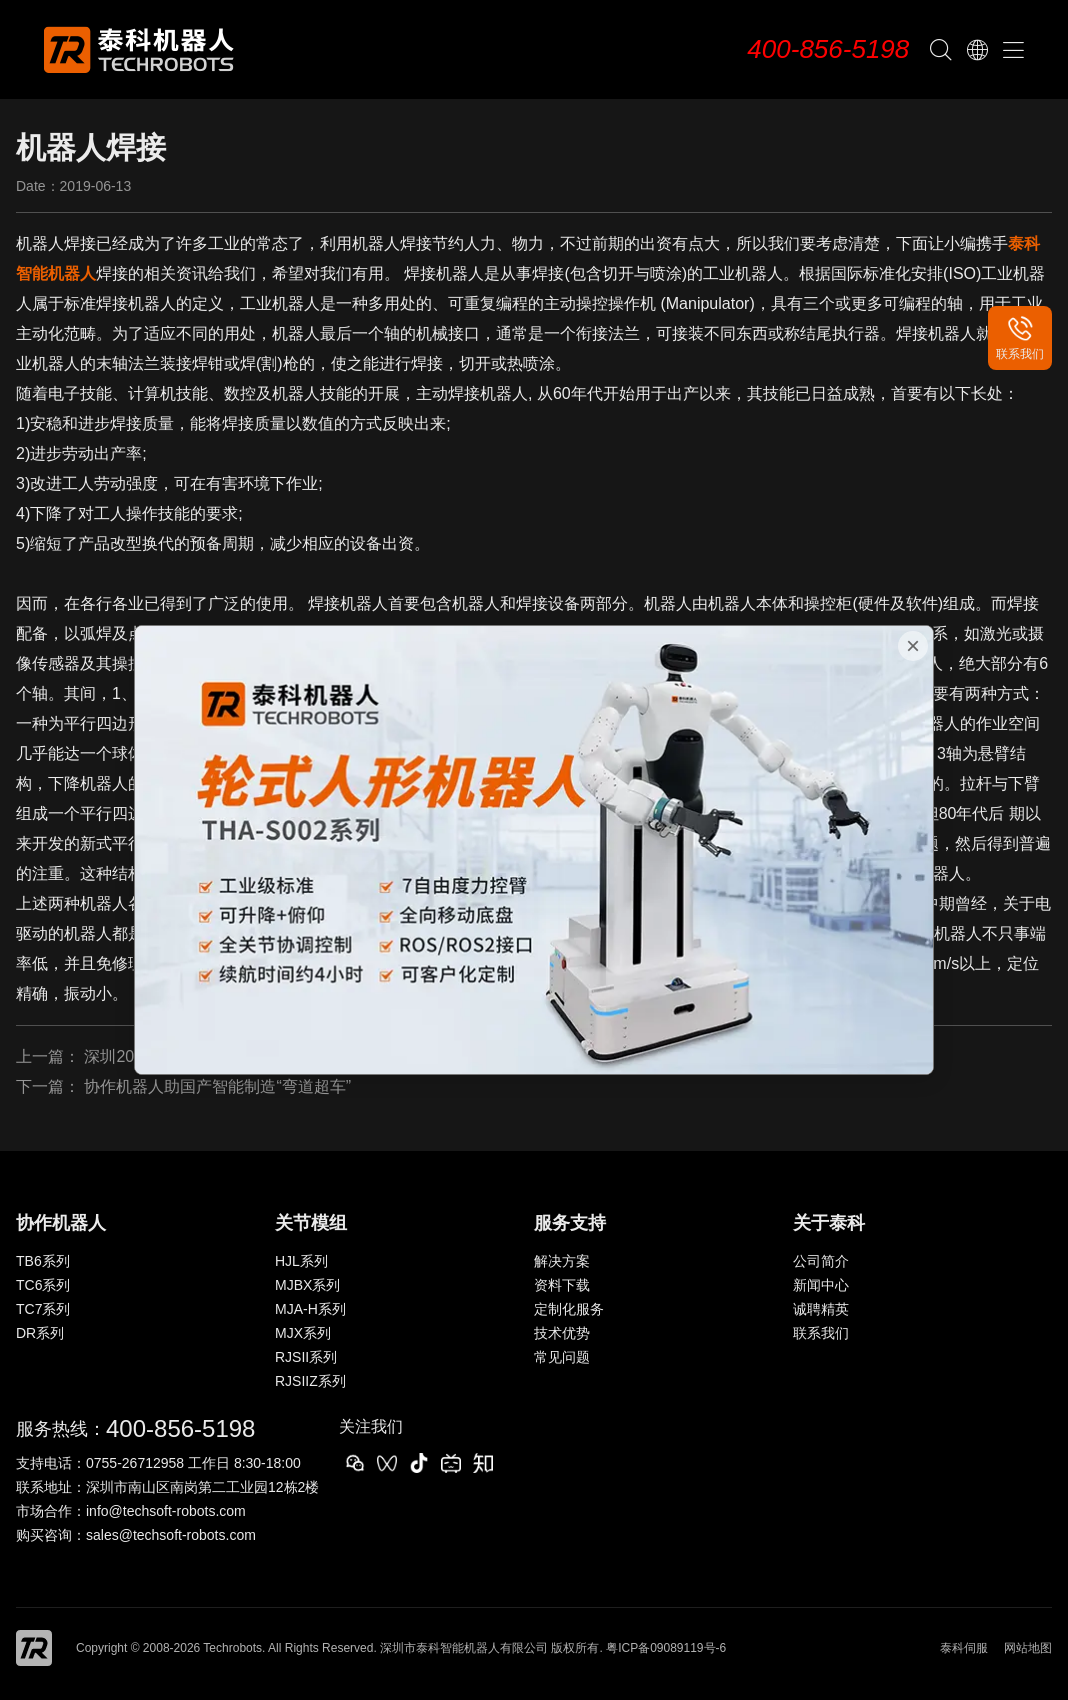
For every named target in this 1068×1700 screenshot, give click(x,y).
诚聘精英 (821, 1309)
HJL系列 (301, 1261)
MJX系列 (303, 1333)
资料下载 (562, 1285)
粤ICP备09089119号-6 (666, 1648)
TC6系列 (43, 1285)
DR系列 (40, 1333)
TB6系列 (43, 1261)
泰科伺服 (964, 1648)
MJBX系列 (307, 1285)
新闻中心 (821, 1285)
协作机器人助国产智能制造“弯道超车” (217, 1086)
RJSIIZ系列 (310, 1381)
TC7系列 (43, 1309)
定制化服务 (569, 1309)
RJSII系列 (306, 1357)
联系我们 (821, 1333)
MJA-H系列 (310, 1309)
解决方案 (562, 1261)
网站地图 (1028, 1648)
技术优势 (562, 1333)
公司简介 (821, 1261)
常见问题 (562, 1357)
